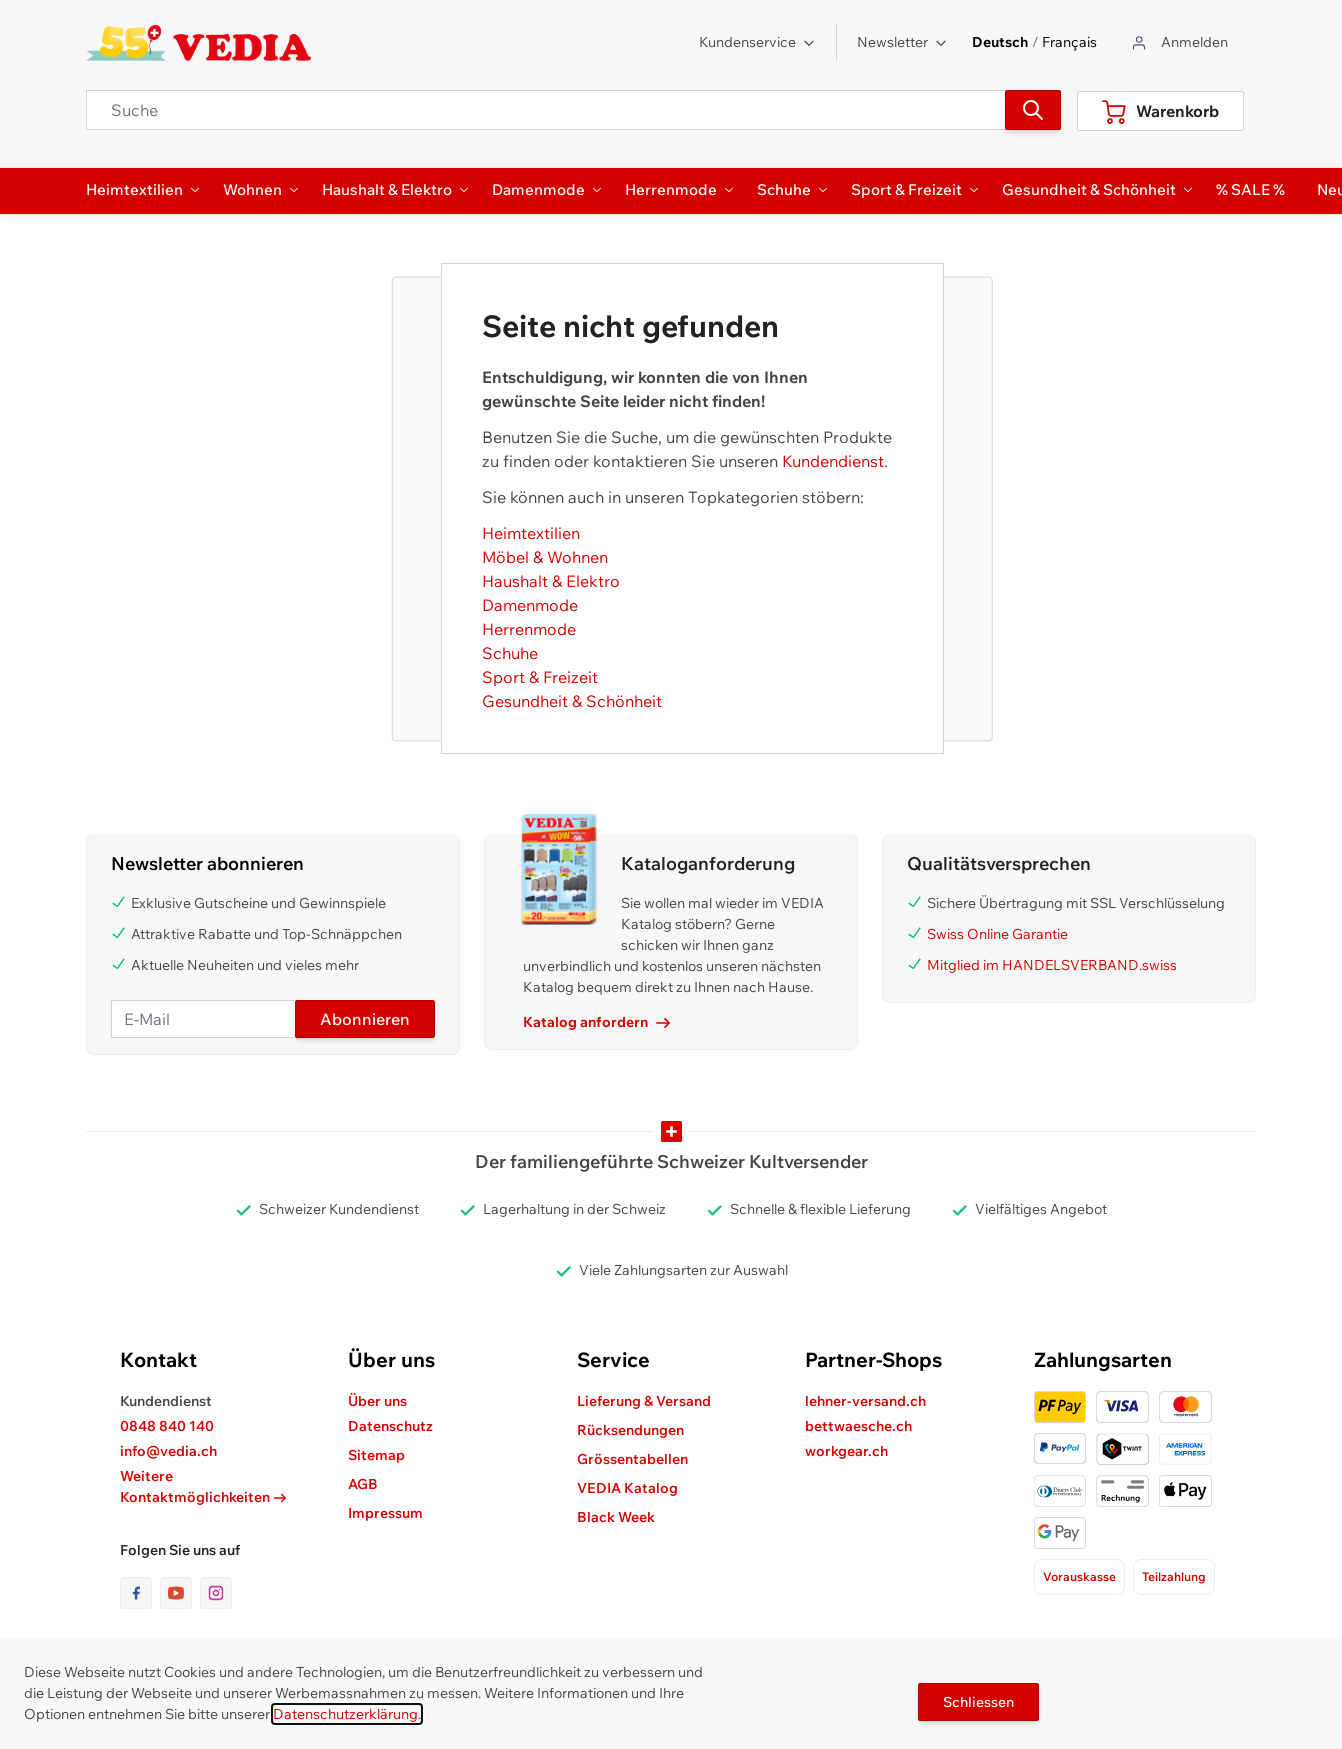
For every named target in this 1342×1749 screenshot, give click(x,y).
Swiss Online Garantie (997, 934)
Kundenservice (757, 42)
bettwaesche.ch (858, 1426)
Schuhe (510, 653)
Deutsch (1000, 42)
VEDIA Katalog (627, 1488)
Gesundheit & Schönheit (572, 701)
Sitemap (376, 1455)
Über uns (377, 1401)
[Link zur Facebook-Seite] (140, 1593)
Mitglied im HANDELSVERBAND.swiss (1052, 965)
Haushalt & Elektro (551, 581)
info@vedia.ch (168, 1451)
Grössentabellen (632, 1459)
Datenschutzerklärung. (347, 1714)
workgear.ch (846, 1451)
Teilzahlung (1174, 1576)
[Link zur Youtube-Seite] (180, 1593)
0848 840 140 (167, 1426)
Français (1069, 42)
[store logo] (198, 43)
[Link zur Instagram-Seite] (216, 1593)
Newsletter (902, 42)
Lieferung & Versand (644, 1401)
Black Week (616, 1517)
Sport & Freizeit (540, 677)
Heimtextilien (531, 533)
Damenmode (530, 605)
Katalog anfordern (596, 1022)
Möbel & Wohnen (545, 557)
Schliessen (978, 1702)
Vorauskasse (1079, 1576)
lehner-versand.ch (865, 1401)
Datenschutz (390, 1426)
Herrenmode (529, 629)
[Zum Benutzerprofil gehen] (1178, 42)
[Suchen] (1033, 110)
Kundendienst (833, 461)
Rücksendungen (630, 1430)
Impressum (385, 1513)
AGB (363, 1484)
